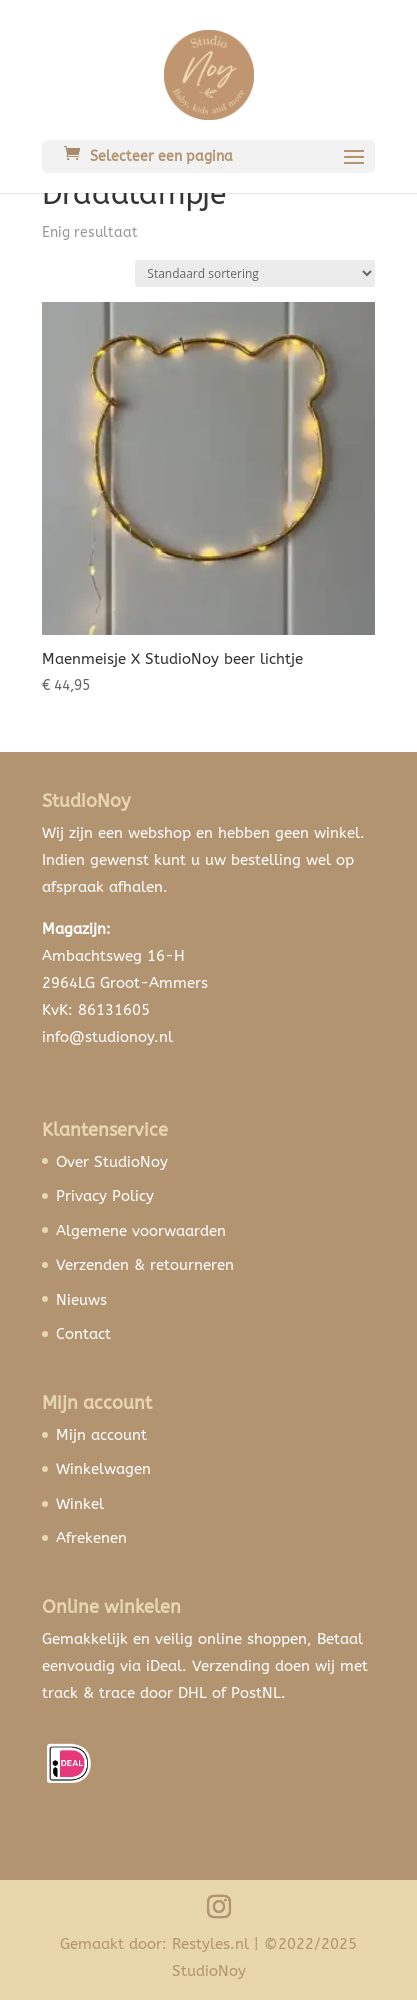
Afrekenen (91, 1538)
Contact (83, 1334)
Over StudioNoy (112, 1162)
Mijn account (101, 1435)
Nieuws (81, 1300)
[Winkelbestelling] (255, 273)
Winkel (80, 1504)
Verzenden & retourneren (145, 1265)
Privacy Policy (105, 1196)
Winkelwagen (103, 1469)
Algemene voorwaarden (141, 1231)
